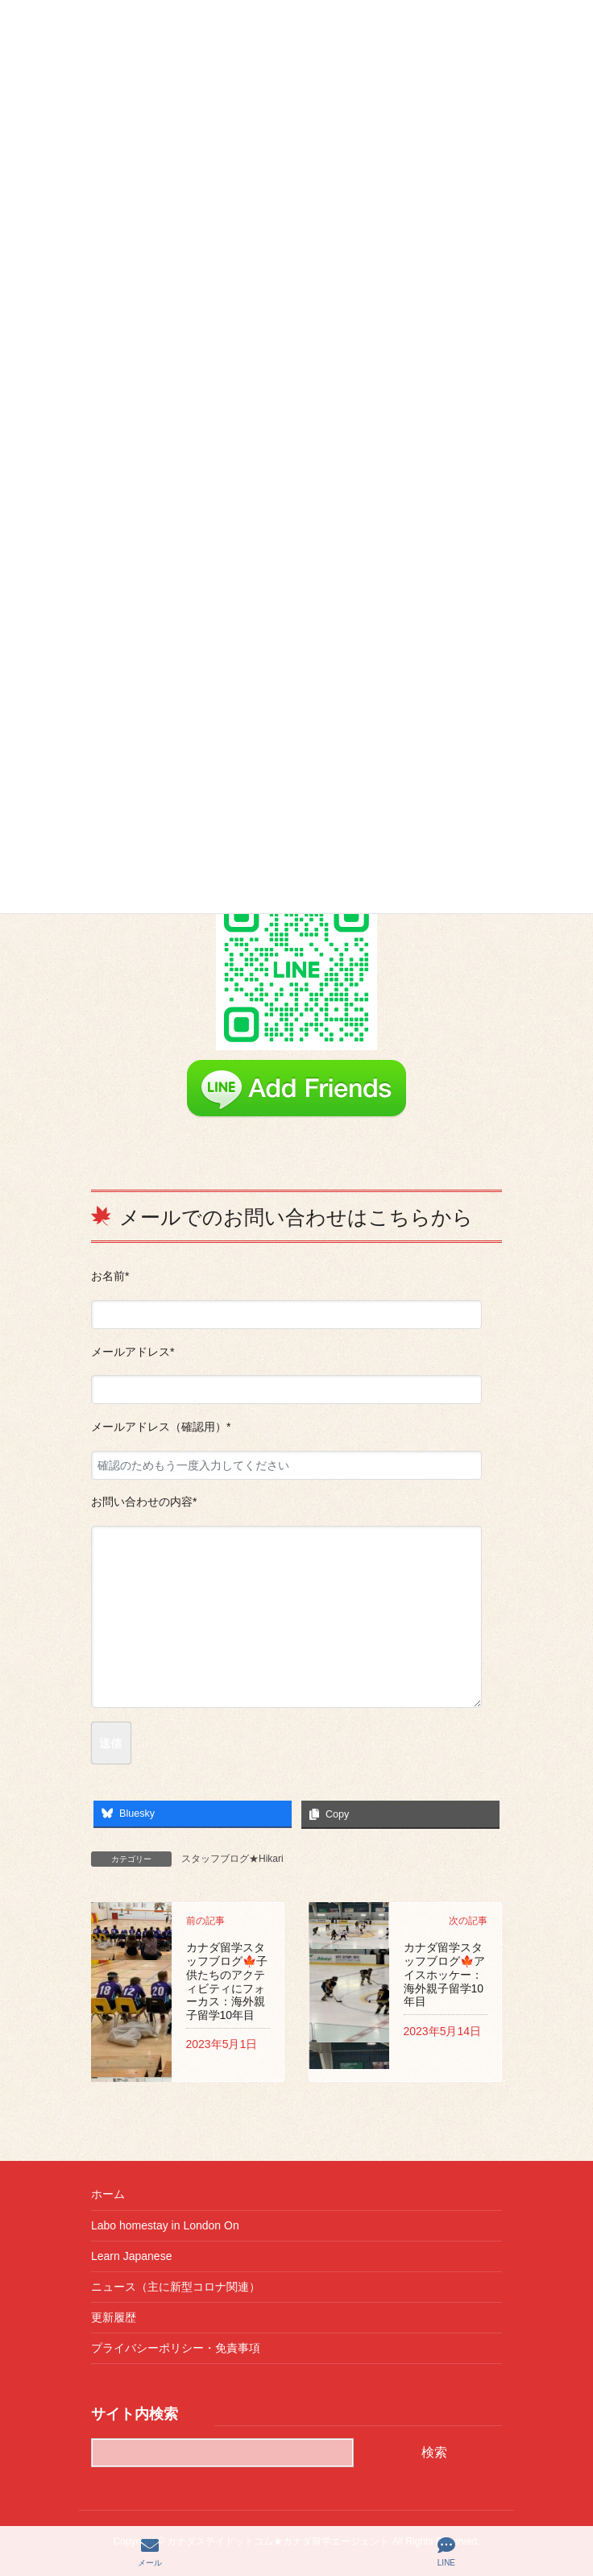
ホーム (108, 2194)
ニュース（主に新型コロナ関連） (175, 2286)
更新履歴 (113, 2317)
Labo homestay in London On (165, 2225)
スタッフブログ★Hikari (232, 1858)
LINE (446, 2552)
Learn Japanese (131, 2256)
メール (150, 2552)
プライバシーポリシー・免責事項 (175, 2347)
